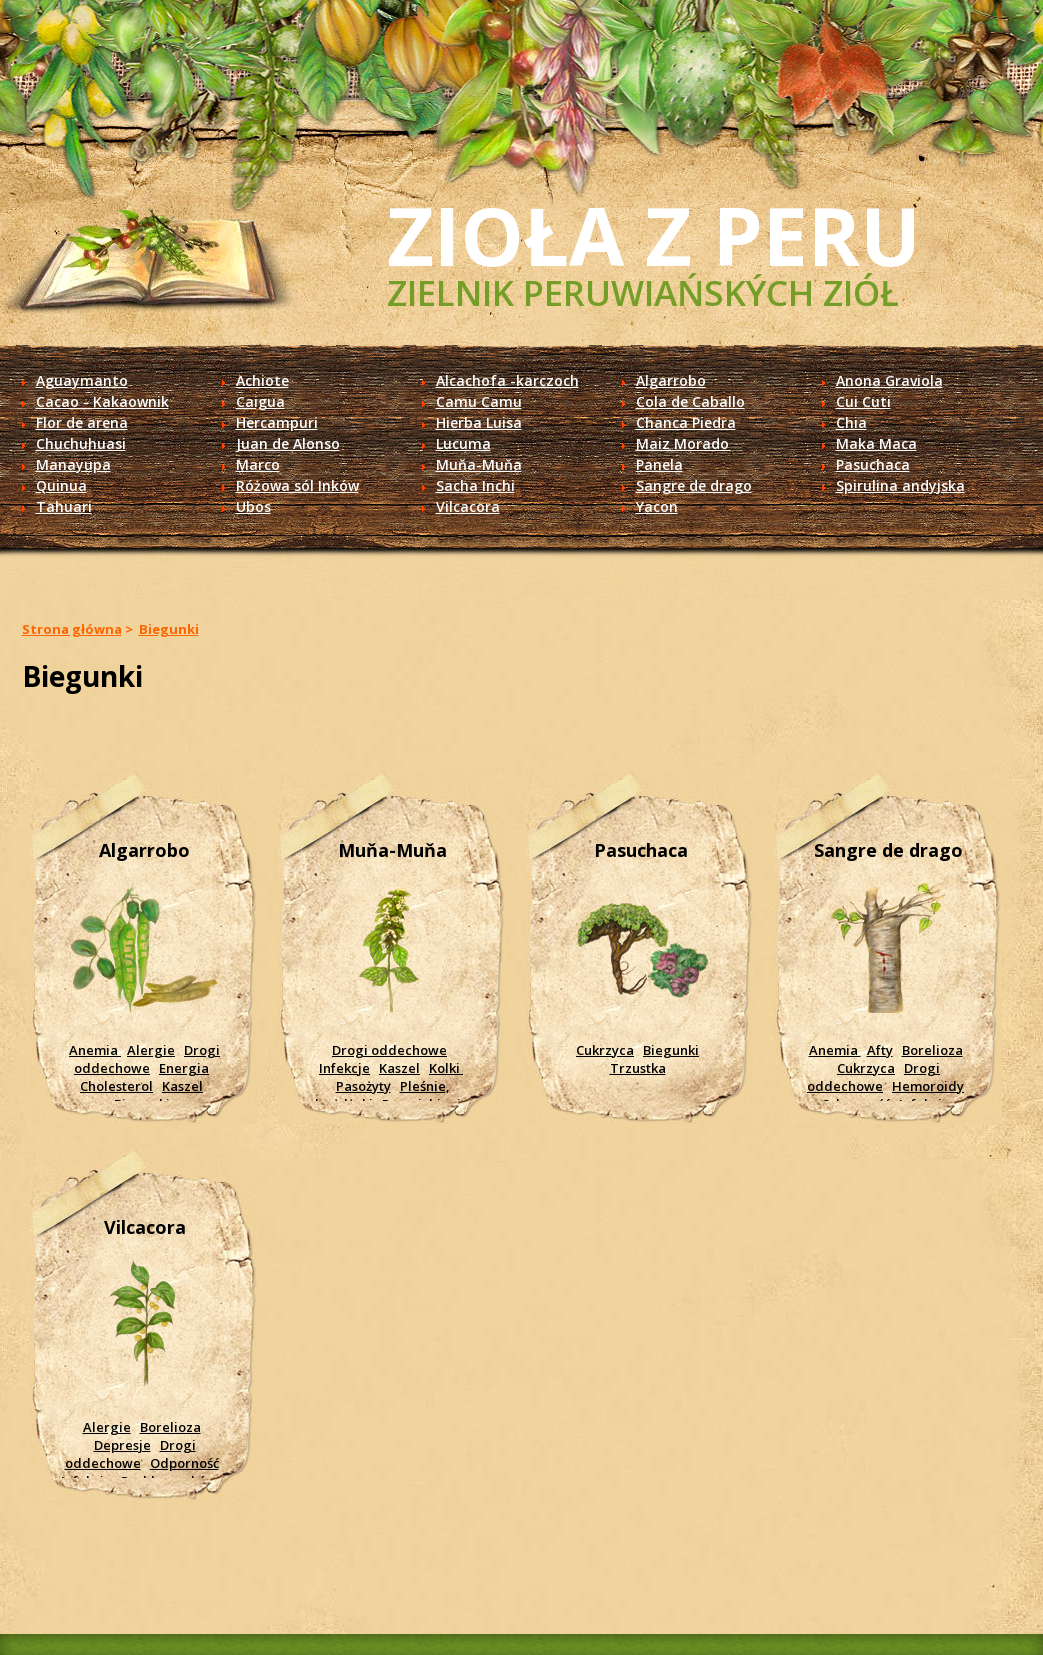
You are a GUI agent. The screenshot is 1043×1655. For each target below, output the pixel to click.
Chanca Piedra (686, 422)
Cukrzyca (605, 1050)
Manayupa (73, 464)
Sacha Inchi (475, 485)
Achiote (262, 380)
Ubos (253, 506)
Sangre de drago (694, 485)
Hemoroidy (928, 1086)
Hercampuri (277, 422)
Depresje (122, 1445)
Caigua (260, 401)
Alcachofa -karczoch (507, 380)
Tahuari (64, 506)
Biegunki (169, 629)
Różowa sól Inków (297, 485)
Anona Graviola (889, 380)
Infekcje (344, 1068)
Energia (184, 1068)
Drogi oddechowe (147, 1059)
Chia (851, 422)
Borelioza (932, 1050)
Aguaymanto (82, 380)
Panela (659, 464)
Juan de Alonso (288, 443)
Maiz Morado (682, 443)
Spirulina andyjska (900, 485)
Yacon (657, 506)
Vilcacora (468, 506)
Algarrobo (671, 380)
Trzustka (638, 1068)
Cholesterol (116, 1086)
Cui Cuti (863, 401)
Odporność (184, 1463)
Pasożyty (363, 1086)
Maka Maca (876, 443)
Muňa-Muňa (479, 464)
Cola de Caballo (690, 401)
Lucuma (463, 443)
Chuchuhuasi (81, 443)
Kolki (446, 1068)
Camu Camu (479, 401)
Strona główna (72, 629)
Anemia (95, 1050)
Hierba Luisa (479, 422)
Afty (880, 1050)
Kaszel (182, 1086)
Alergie (151, 1050)
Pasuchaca (873, 464)
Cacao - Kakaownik (102, 401)
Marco (258, 464)
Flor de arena (82, 422)
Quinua (61, 485)
